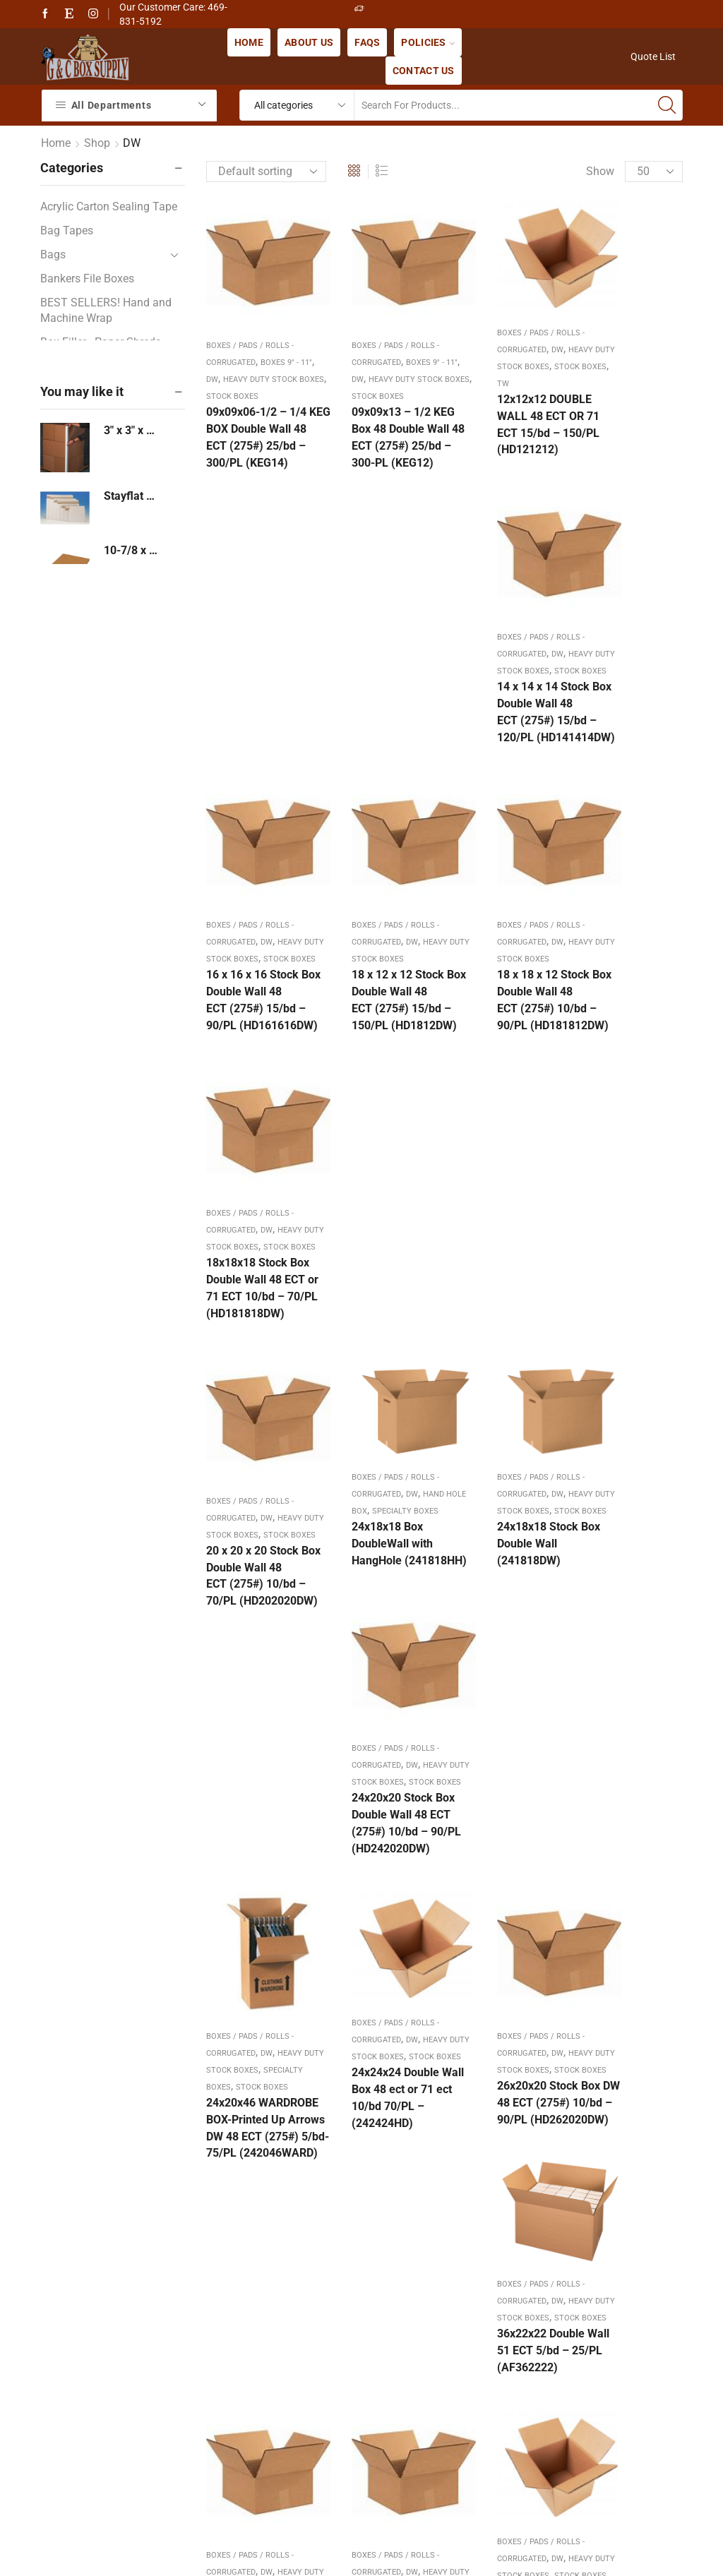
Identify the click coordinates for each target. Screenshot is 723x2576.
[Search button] (667, 105)
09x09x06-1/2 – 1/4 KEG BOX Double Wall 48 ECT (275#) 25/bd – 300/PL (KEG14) (256, 442)
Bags (53, 254)
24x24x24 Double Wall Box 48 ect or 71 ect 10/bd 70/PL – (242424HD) (378, 1327)
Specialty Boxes (239, 1296)
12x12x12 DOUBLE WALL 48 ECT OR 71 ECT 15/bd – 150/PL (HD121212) (506, 406)
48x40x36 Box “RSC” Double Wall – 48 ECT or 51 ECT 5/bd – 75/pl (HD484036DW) (631, 1681)
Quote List (653, 56)
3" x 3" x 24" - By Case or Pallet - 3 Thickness (132, 430)
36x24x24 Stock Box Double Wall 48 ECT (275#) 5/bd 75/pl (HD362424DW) (382, 1673)
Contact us (424, 70)
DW (228, 359)
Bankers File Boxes (87, 278)
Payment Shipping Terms (321, 2290)
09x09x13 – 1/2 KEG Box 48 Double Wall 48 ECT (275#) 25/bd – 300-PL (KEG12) (382, 442)
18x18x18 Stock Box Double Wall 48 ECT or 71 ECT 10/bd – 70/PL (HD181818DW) (631, 743)
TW (519, 365)
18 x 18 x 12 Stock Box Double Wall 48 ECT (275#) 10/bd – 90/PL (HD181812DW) (505, 726)
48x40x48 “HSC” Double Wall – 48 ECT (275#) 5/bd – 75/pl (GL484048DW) (252, 1982)
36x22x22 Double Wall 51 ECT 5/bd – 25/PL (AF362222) (628, 1310)
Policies (427, 42)
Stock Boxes (481, 365)
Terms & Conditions (307, 2370)
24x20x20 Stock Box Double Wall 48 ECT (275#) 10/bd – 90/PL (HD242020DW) (631, 1045)
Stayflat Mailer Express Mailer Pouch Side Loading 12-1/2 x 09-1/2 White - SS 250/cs (132, 496)
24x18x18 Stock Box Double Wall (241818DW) (506, 1008)
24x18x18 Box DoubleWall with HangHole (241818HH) (371, 1017)
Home (248, 42)
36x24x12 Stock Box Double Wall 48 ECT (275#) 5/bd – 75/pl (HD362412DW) (257, 1673)
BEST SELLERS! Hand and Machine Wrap (106, 310)
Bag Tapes (66, 230)
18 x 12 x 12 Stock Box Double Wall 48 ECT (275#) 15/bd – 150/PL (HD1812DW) (380, 726)
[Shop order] (266, 171)
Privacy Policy (293, 2410)
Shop (97, 143)
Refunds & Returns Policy (321, 2330)
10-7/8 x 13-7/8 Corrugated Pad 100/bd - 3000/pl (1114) (132, 550)
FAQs (367, 42)
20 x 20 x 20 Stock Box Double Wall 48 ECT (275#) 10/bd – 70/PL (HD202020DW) (256, 1045)
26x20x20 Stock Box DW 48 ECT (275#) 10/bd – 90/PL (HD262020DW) (506, 1337)
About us (309, 42)
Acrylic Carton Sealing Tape (108, 206)
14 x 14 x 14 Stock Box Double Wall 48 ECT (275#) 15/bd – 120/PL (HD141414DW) (629, 425)
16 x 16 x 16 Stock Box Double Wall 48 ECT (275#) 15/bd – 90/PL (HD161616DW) (256, 743)
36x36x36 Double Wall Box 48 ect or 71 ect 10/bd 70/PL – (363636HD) (503, 1662)
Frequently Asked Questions (327, 2250)
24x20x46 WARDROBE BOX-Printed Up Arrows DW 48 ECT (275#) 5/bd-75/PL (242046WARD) (252, 1371)
